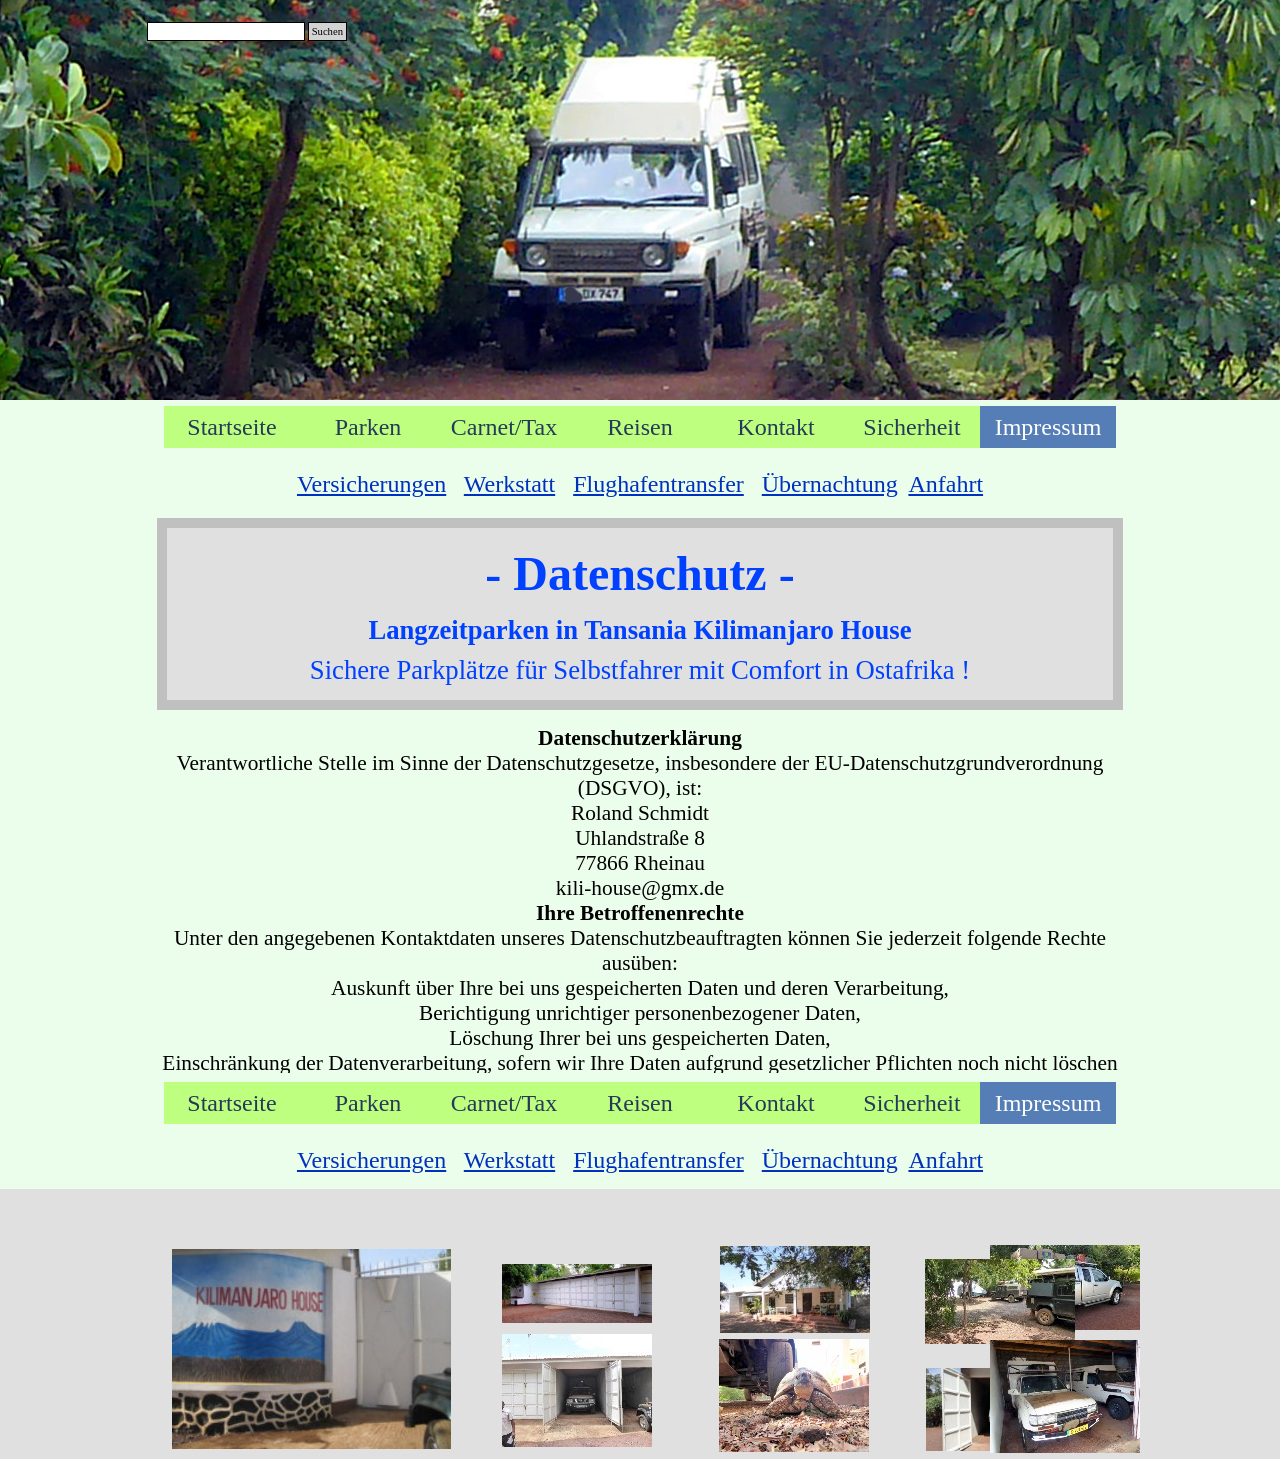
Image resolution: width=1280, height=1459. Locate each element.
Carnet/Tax (504, 427)
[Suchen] (226, 31)
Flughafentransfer (658, 484)
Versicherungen (371, 484)
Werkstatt (509, 484)
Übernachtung (830, 484)
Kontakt (775, 427)
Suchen (327, 31)
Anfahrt (945, 484)
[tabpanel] (640, 484)
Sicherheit (911, 427)
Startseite (231, 427)
